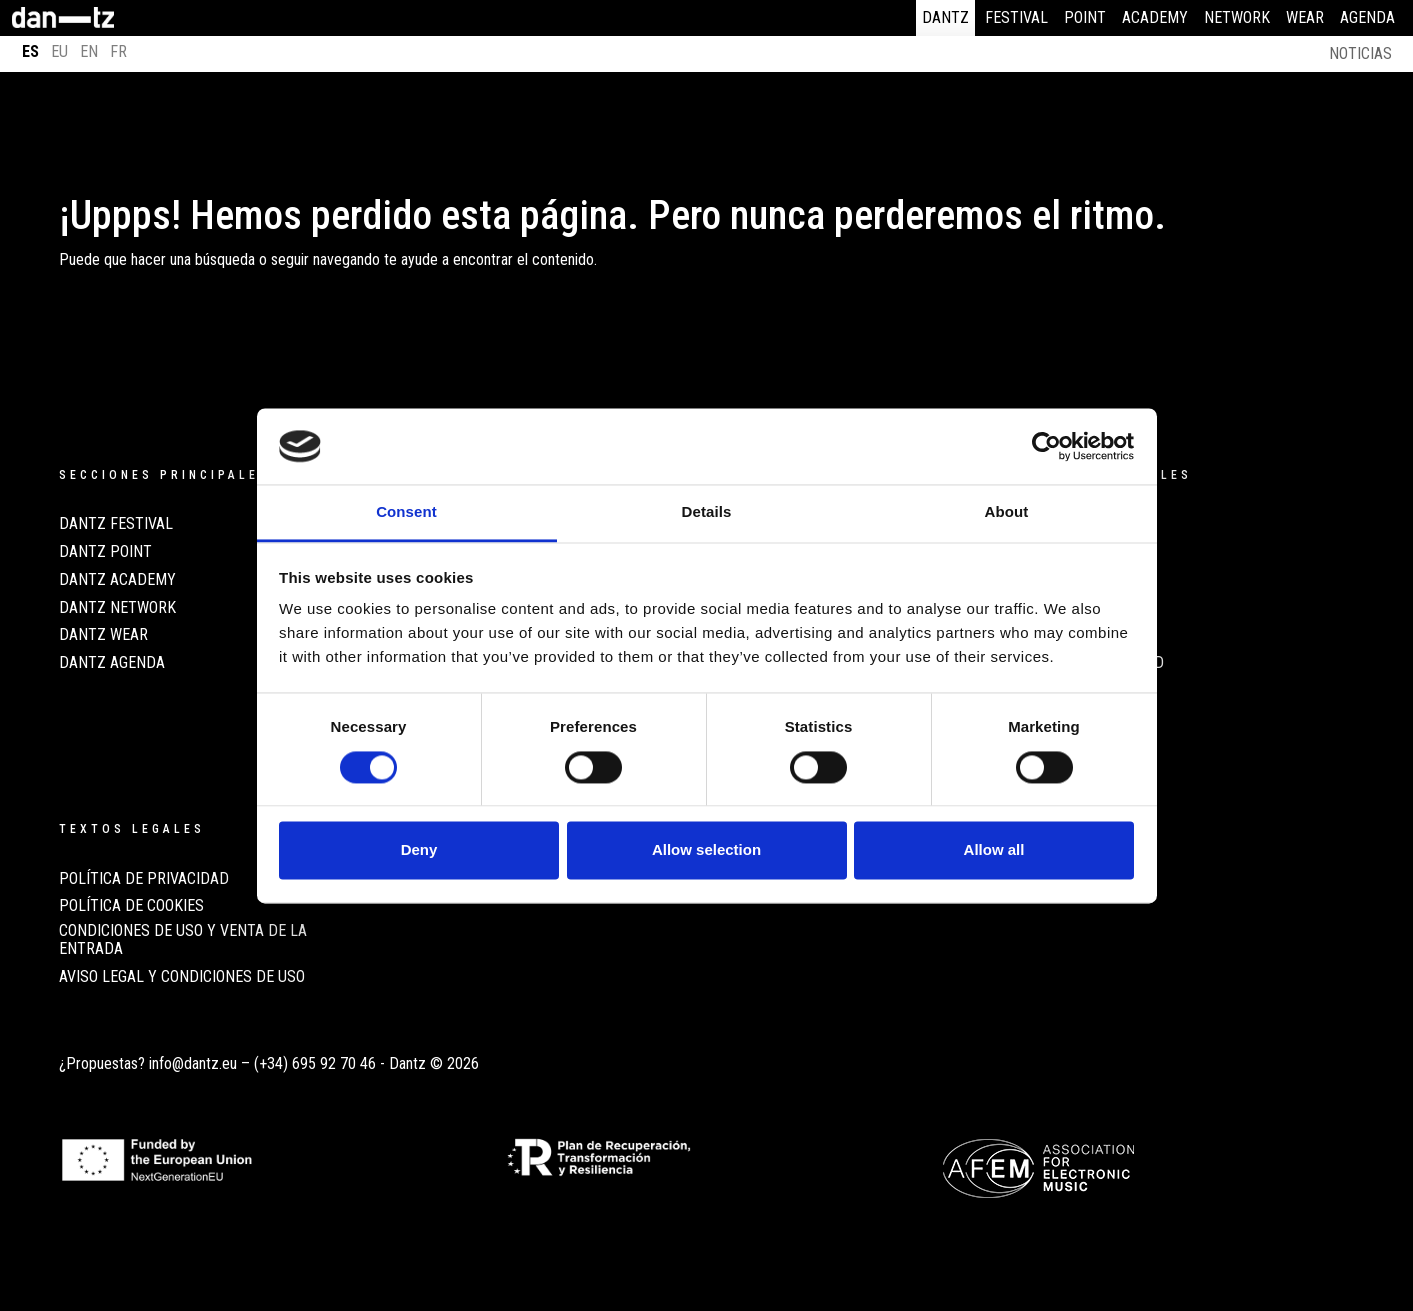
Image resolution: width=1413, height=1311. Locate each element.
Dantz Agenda (112, 663)
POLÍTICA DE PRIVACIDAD (144, 879)
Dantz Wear (103, 635)
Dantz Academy (117, 580)
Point (1085, 17)
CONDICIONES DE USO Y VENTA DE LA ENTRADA (183, 940)
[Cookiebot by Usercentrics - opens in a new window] (1046, 446)
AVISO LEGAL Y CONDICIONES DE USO (182, 977)
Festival (1016, 17)
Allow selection (706, 850)
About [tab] (1007, 512)
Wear (1305, 17)
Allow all (994, 850)
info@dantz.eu (193, 1063)
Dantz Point (105, 552)
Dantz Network (117, 608)
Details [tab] (707, 512)
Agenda (1367, 17)
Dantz (945, 17)
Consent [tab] (406, 512)
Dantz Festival (116, 524)
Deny (419, 850)
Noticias (1360, 53)
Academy (1155, 17)
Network (1237, 17)
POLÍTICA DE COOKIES (131, 906)
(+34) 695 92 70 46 (315, 1063)
